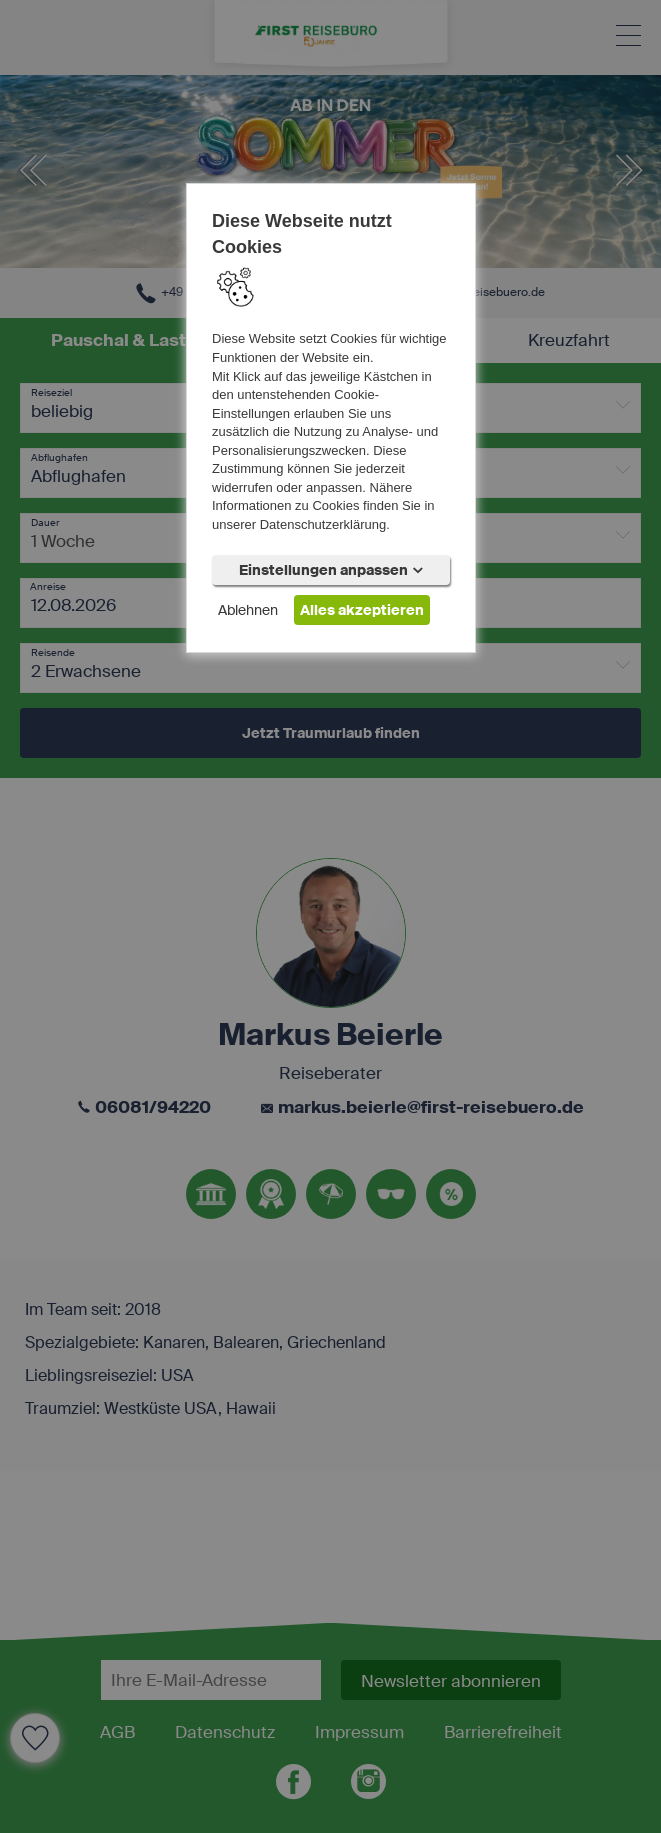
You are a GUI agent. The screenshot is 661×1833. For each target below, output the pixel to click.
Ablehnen (248, 610)
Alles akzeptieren (362, 610)
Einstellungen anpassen (331, 570)
